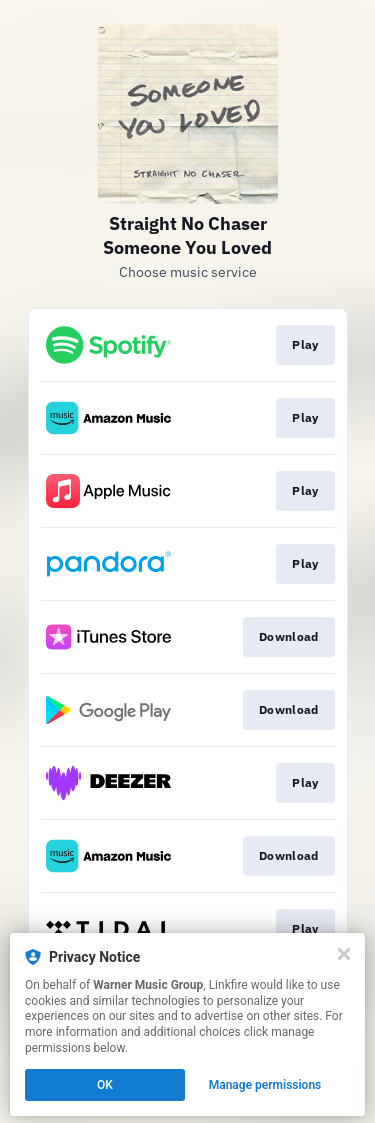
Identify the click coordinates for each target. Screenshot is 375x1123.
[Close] (344, 954)
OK (105, 1085)
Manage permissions (265, 1085)
